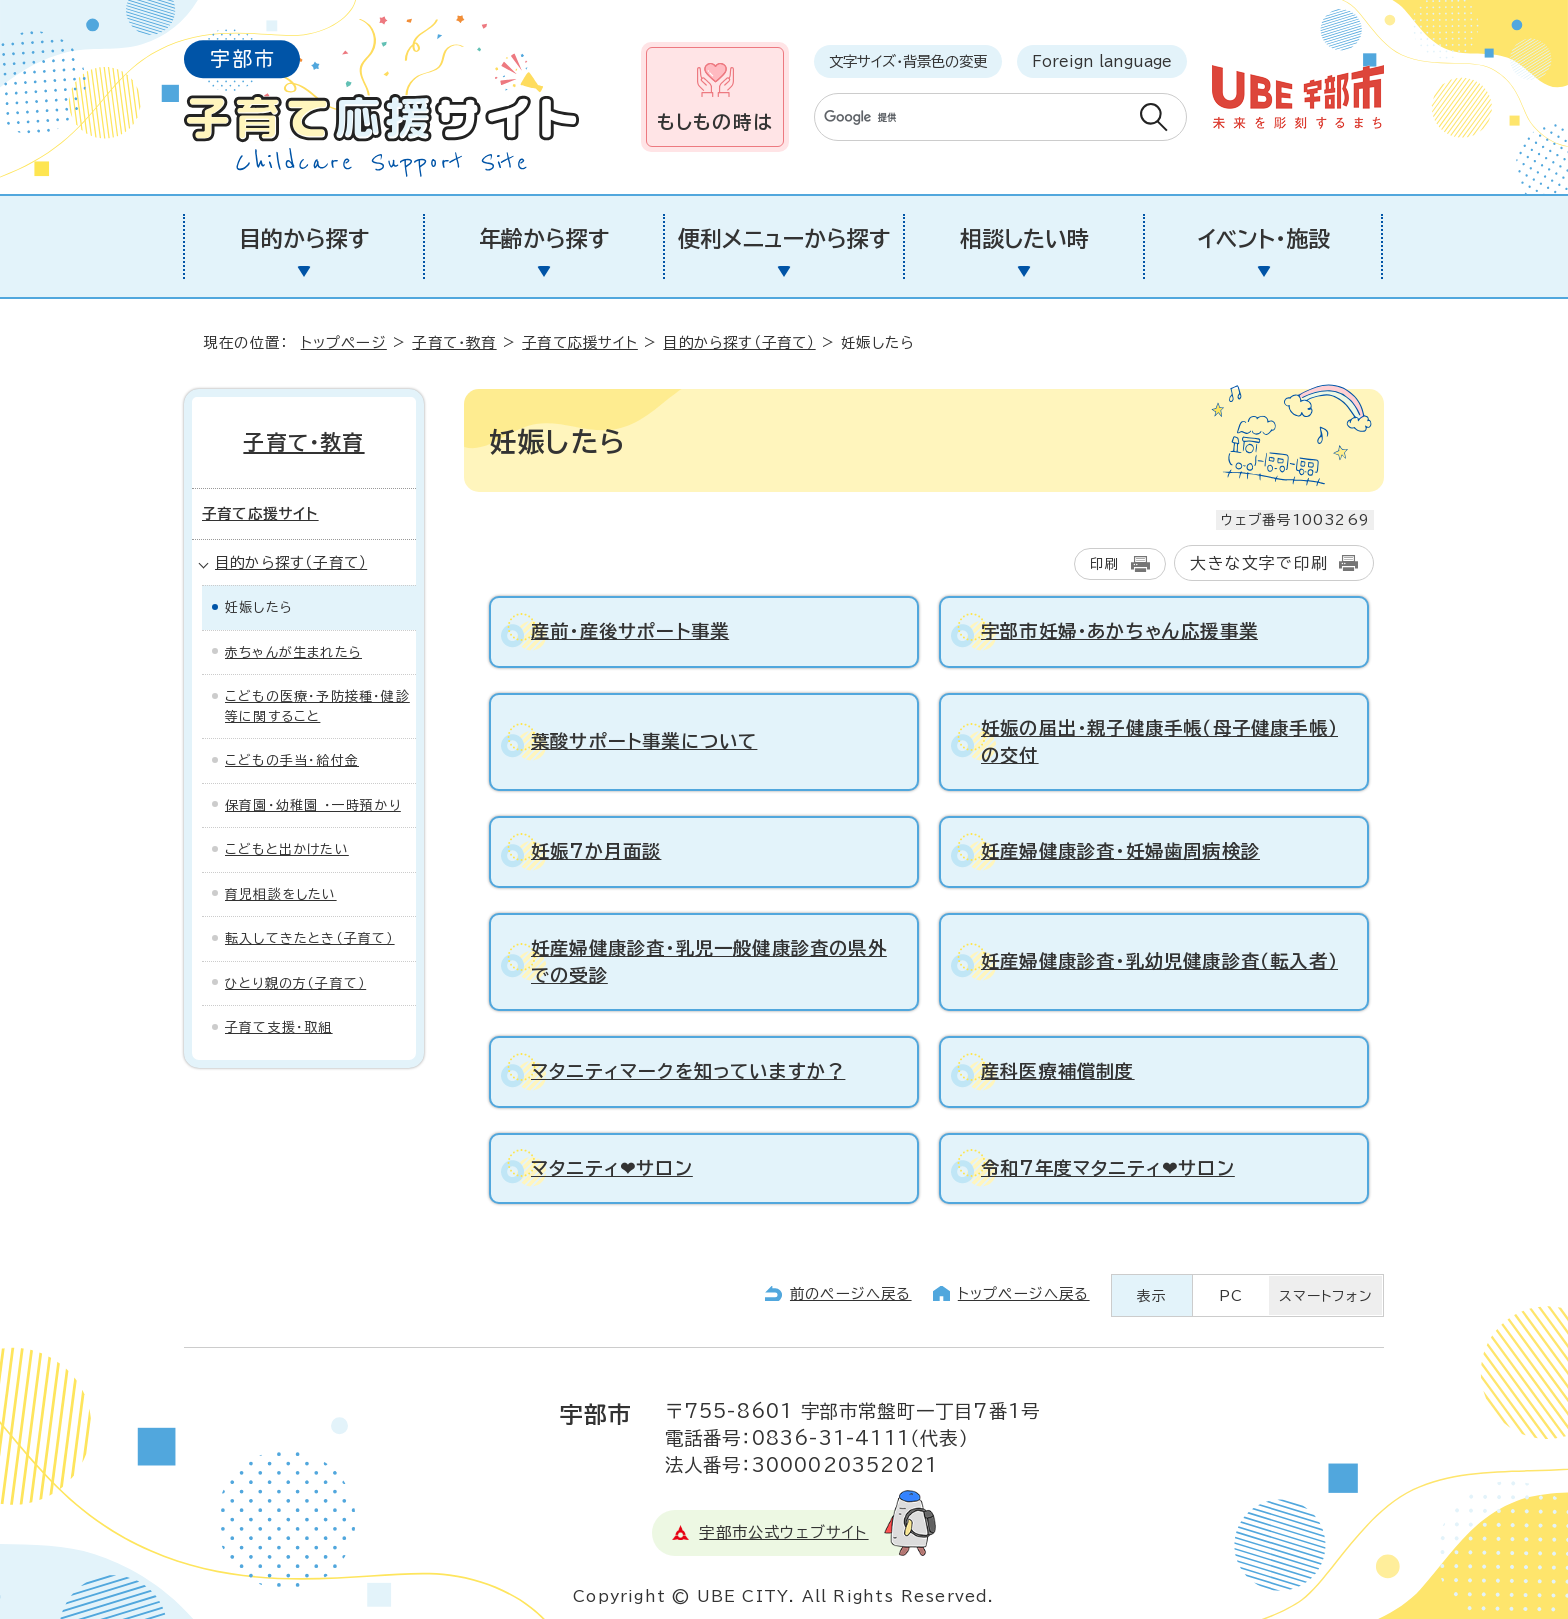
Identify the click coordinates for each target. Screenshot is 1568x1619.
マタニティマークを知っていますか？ (688, 1071)
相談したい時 (1024, 239)
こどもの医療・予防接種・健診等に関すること (317, 706)
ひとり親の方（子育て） (295, 983)
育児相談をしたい (281, 894)
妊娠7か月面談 (596, 851)
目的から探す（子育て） (739, 342)
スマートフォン (1325, 1296)
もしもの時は (715, 121)
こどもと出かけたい (287, 849)
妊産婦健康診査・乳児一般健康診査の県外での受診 (709, 961)
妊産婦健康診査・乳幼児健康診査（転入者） (1159, 961)
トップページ (344, 342)
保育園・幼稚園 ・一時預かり (313, 805)
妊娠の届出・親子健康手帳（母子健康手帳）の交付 (1159, 741)
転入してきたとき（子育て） (310, 938)
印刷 (1105, 564)
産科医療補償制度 (1058, 1071)
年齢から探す (544, 239)
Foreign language (1102, 61)
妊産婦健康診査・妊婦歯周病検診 (1120, 851)
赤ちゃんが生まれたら (293, 652)
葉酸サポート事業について (644, 741)
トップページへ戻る (1024, 1293)
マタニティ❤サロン (612, 1168)
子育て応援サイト (580, 342)
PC (1231, 1296)
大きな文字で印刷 (1259, 563)
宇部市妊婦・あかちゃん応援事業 (1119, 631)
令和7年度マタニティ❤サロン (1108, 1168)
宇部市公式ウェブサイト (783, 1532)
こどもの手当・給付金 (292, 760)
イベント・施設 (1264, 239)
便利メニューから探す (784, 239)
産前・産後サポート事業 (630, 631)
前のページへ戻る (851, 1293)
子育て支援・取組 (279, 1027)
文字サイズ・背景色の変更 (908, 61)
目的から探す (304, 239)
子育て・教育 (454, 342)
